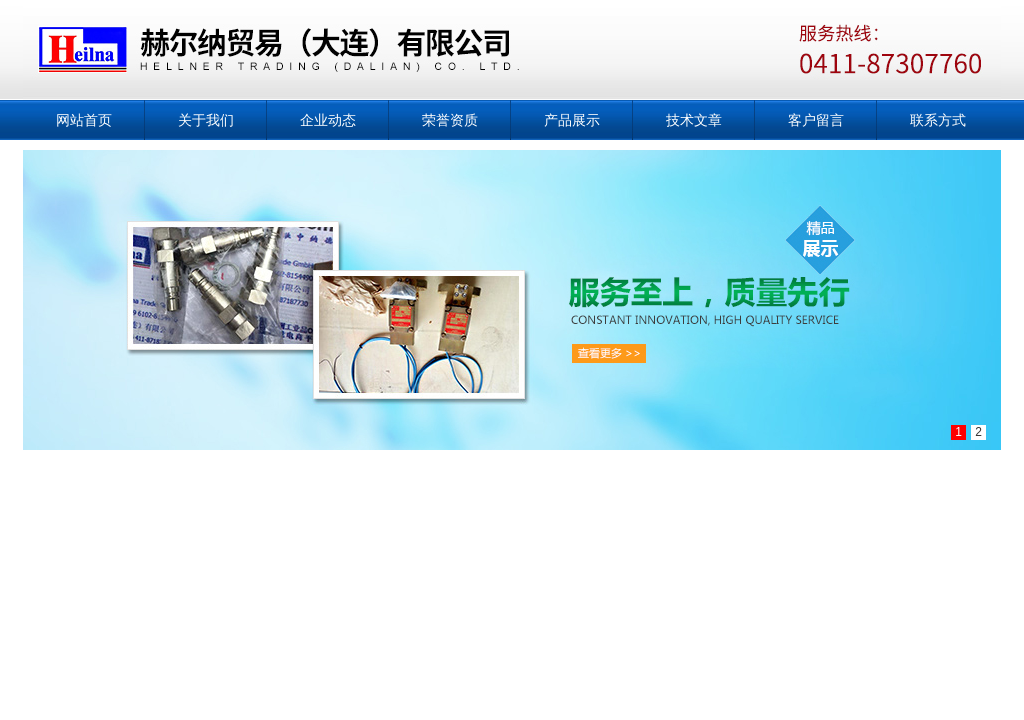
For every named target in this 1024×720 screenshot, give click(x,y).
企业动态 (328, 120)
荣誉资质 (450, 120)
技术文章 (694, 120)
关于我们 (206, 120)
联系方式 (938, 120)
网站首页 (84, 120)
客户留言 (816, 120)
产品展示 (572, 120)
